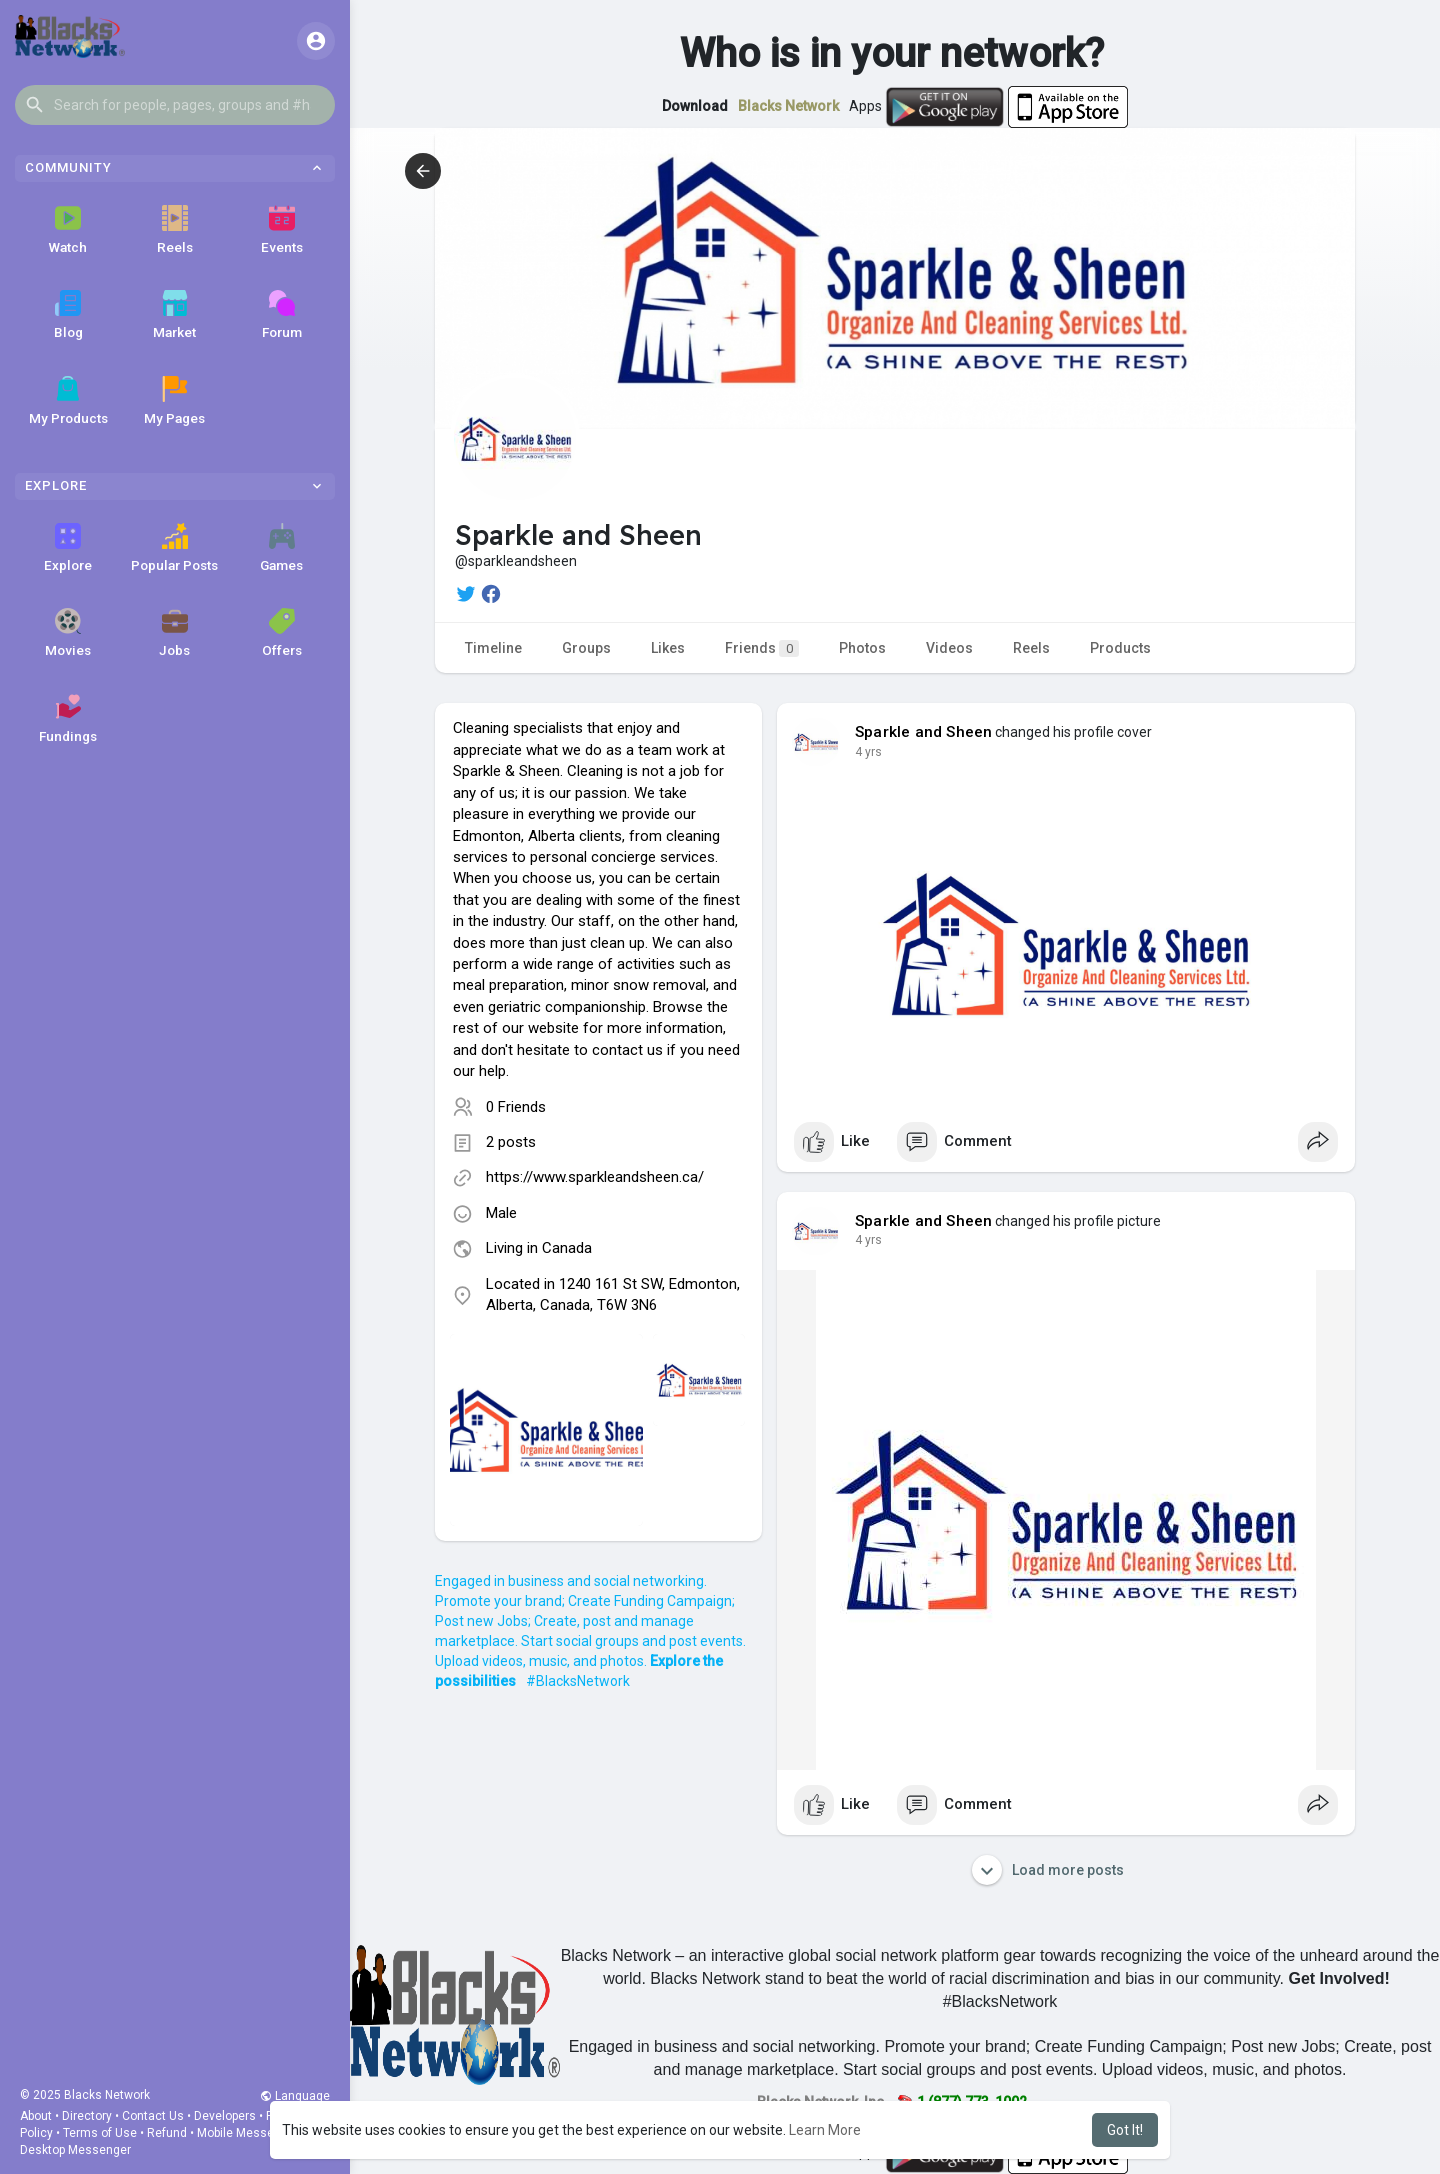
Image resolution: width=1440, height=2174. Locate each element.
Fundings (68, 719)
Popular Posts (174, 548)
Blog (68, 315)
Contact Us (153, 2116)
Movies (68, 633)
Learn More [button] (825, 2130)
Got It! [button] (1125, 2130)
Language (295, 2096)
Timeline (493, 648)
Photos (862, 648)
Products (1120, 648)
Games (281, 548)
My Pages (174, 401)
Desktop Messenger (75, 2150)
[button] (175, 105)
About (36, 2116)
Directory (87, 2116)
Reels (175, 230)
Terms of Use (100, 2133)
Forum (282, 315)
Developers (225, 2116)
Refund (167, 2133)
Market (174, 315)
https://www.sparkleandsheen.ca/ (595, 1177)
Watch (68, 230)
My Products (68, 401)
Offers (282, 633)
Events (282, 230)
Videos (949, 648)
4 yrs (868, 752)
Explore (68, 548)
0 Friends (516, 1107)
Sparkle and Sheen (923, 732)
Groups (586, 648)
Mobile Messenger (248, 2133)
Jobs (174, 633)
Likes (668, 648)
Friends (762, 648)
